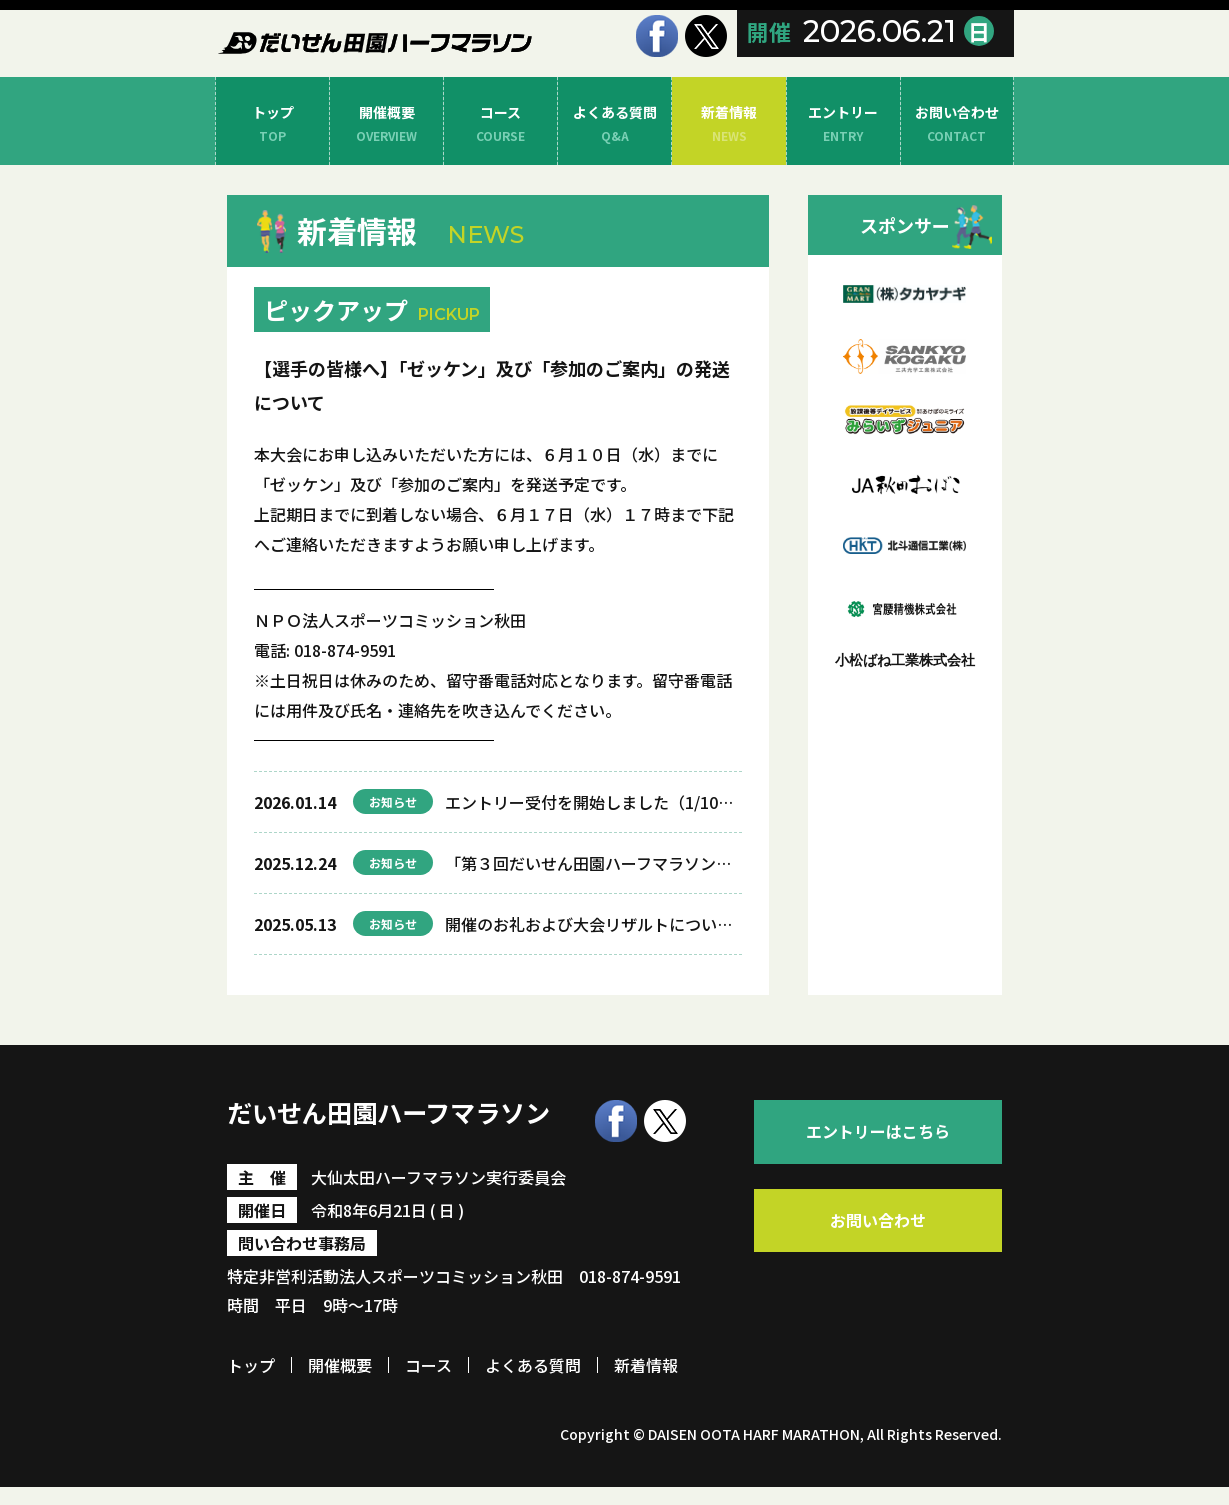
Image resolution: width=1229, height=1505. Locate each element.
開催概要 (386, 125)
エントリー (843, 125)
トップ (272, 125)
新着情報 (728, 125)
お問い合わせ (957, 125)
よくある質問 (614, 125)
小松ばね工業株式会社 (905, 660)
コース (500, 125)
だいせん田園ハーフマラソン (406, 1130)
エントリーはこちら (879, 1139)
